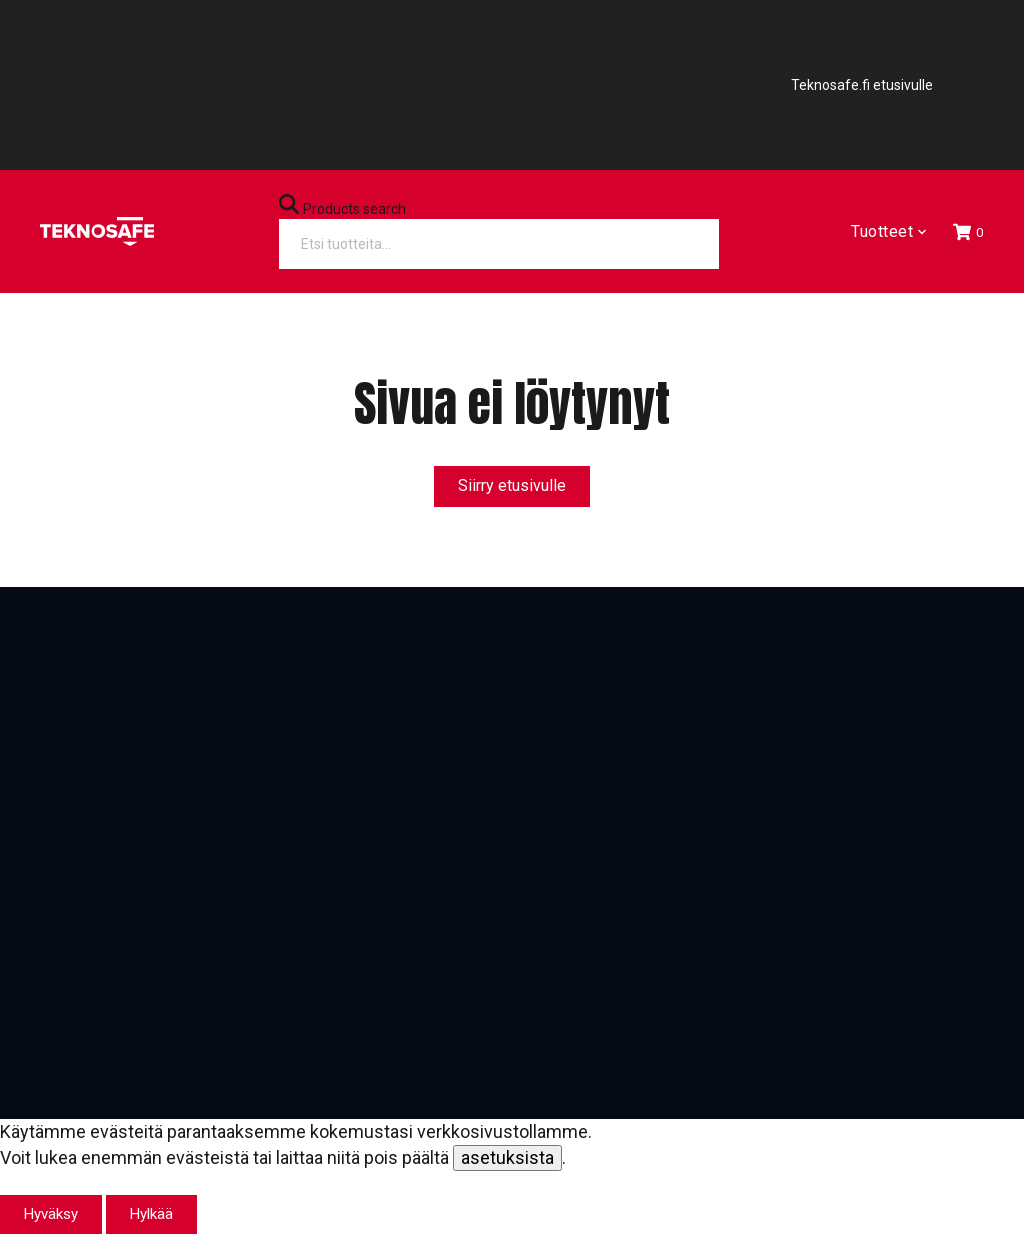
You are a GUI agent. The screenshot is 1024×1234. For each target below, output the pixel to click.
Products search (354, 209)
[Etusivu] (97, 231)
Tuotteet (887, 231)
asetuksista (507, 1157)
